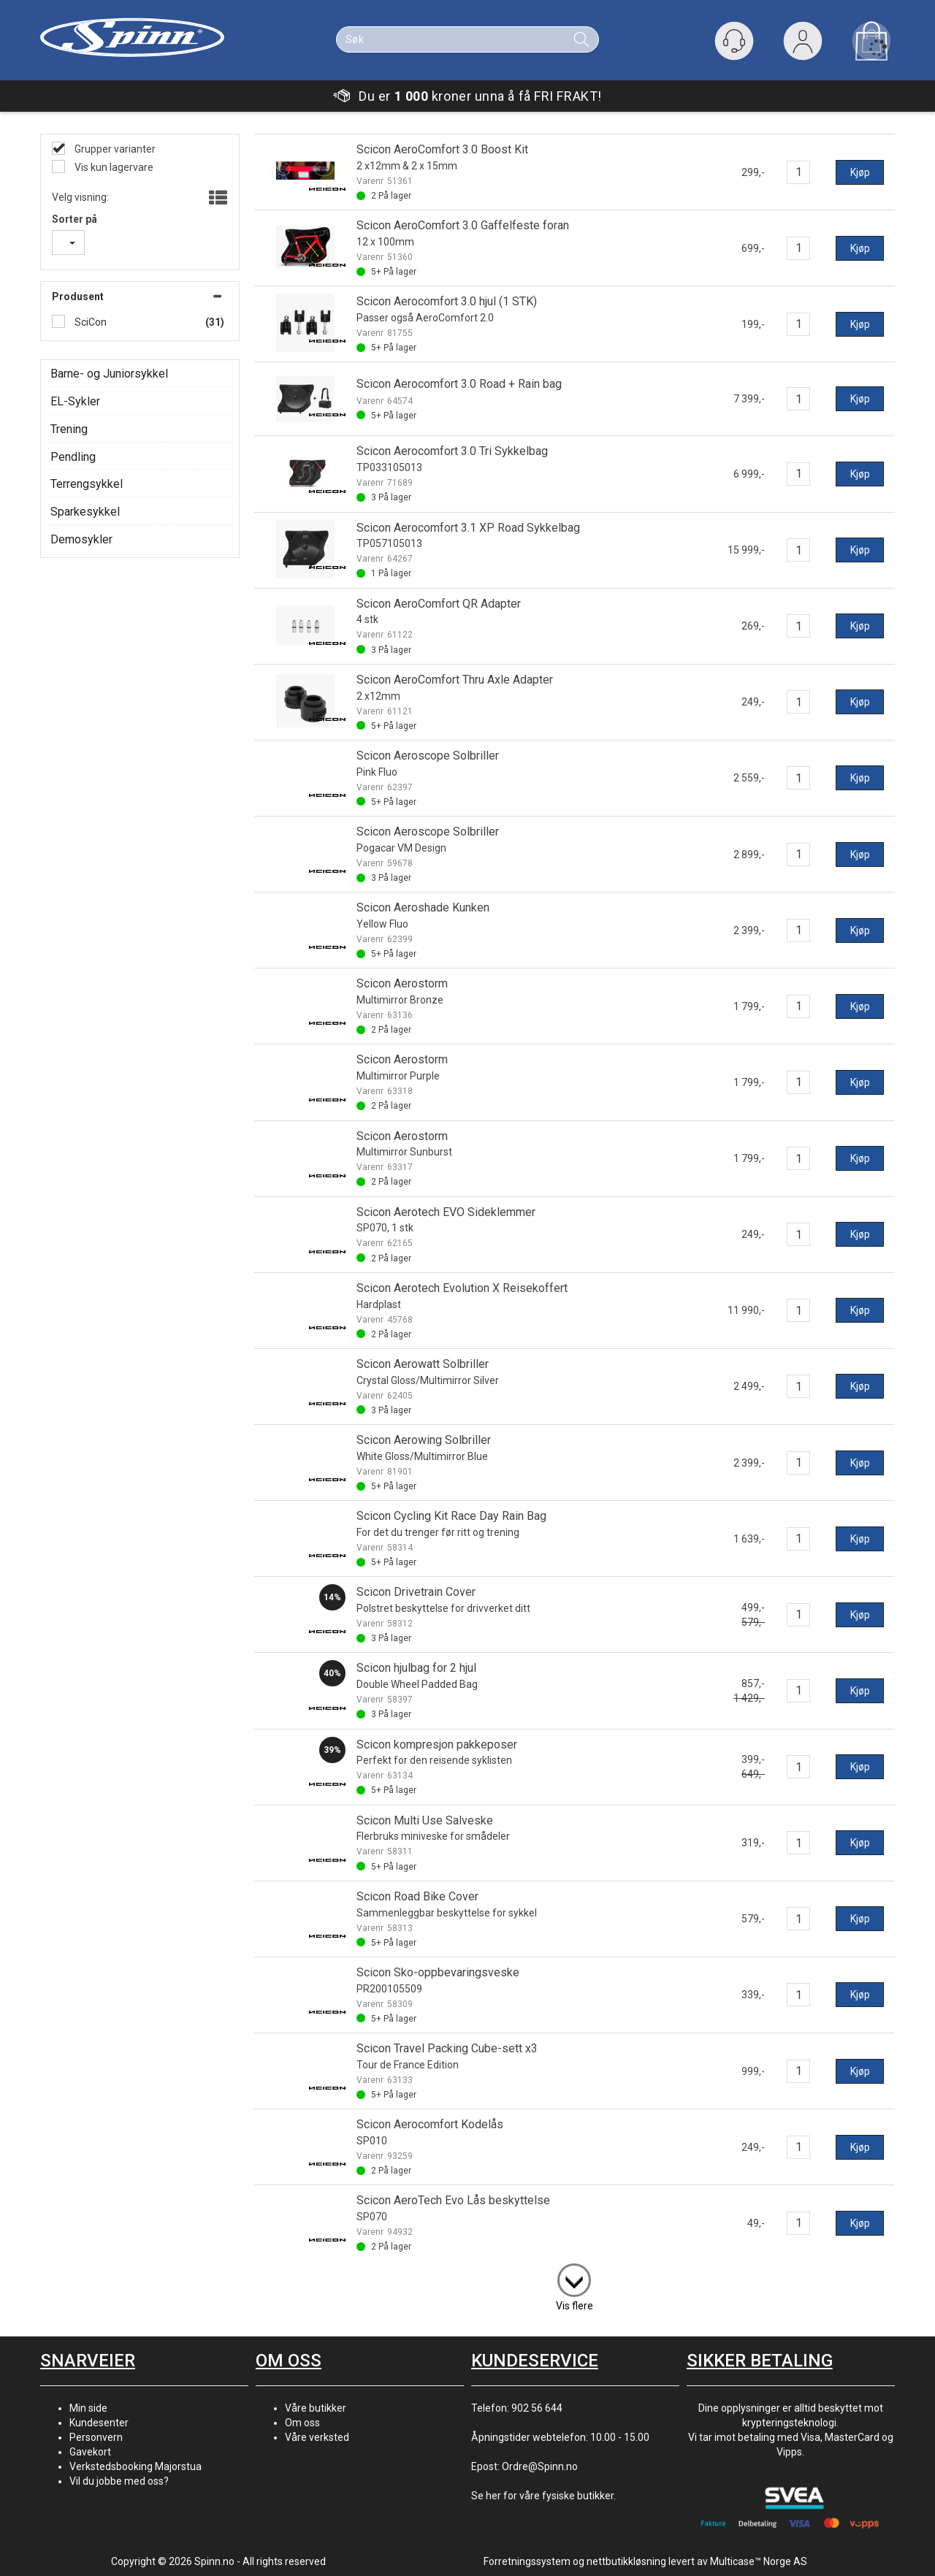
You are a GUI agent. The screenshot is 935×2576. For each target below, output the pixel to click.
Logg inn (803, 44)
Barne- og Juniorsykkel (109, 374)
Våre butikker (315, 2408)
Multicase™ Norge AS (758, 2561)
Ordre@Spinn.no (540, 2466)
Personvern (96, 2437)
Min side (88, 2408)
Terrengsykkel (86, 484)
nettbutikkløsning (626, 2561)
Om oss (302, 2422)
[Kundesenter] (734, 41)
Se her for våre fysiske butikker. (543, 2496)
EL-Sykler (75, 401)
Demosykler (81, 539)
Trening (69, 429)
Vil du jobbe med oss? (119, 2481)
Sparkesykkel (85, 512)
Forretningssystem (527, 2561)
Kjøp (860, 172)
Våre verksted (317, 2437)
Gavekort (90, 2452)
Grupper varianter (114, 149)
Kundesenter (99, 2422)
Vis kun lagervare (112, 167)
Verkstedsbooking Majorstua (135, 2466)
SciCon (89, 322)
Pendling (73, 457)
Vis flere (574, 2306)
